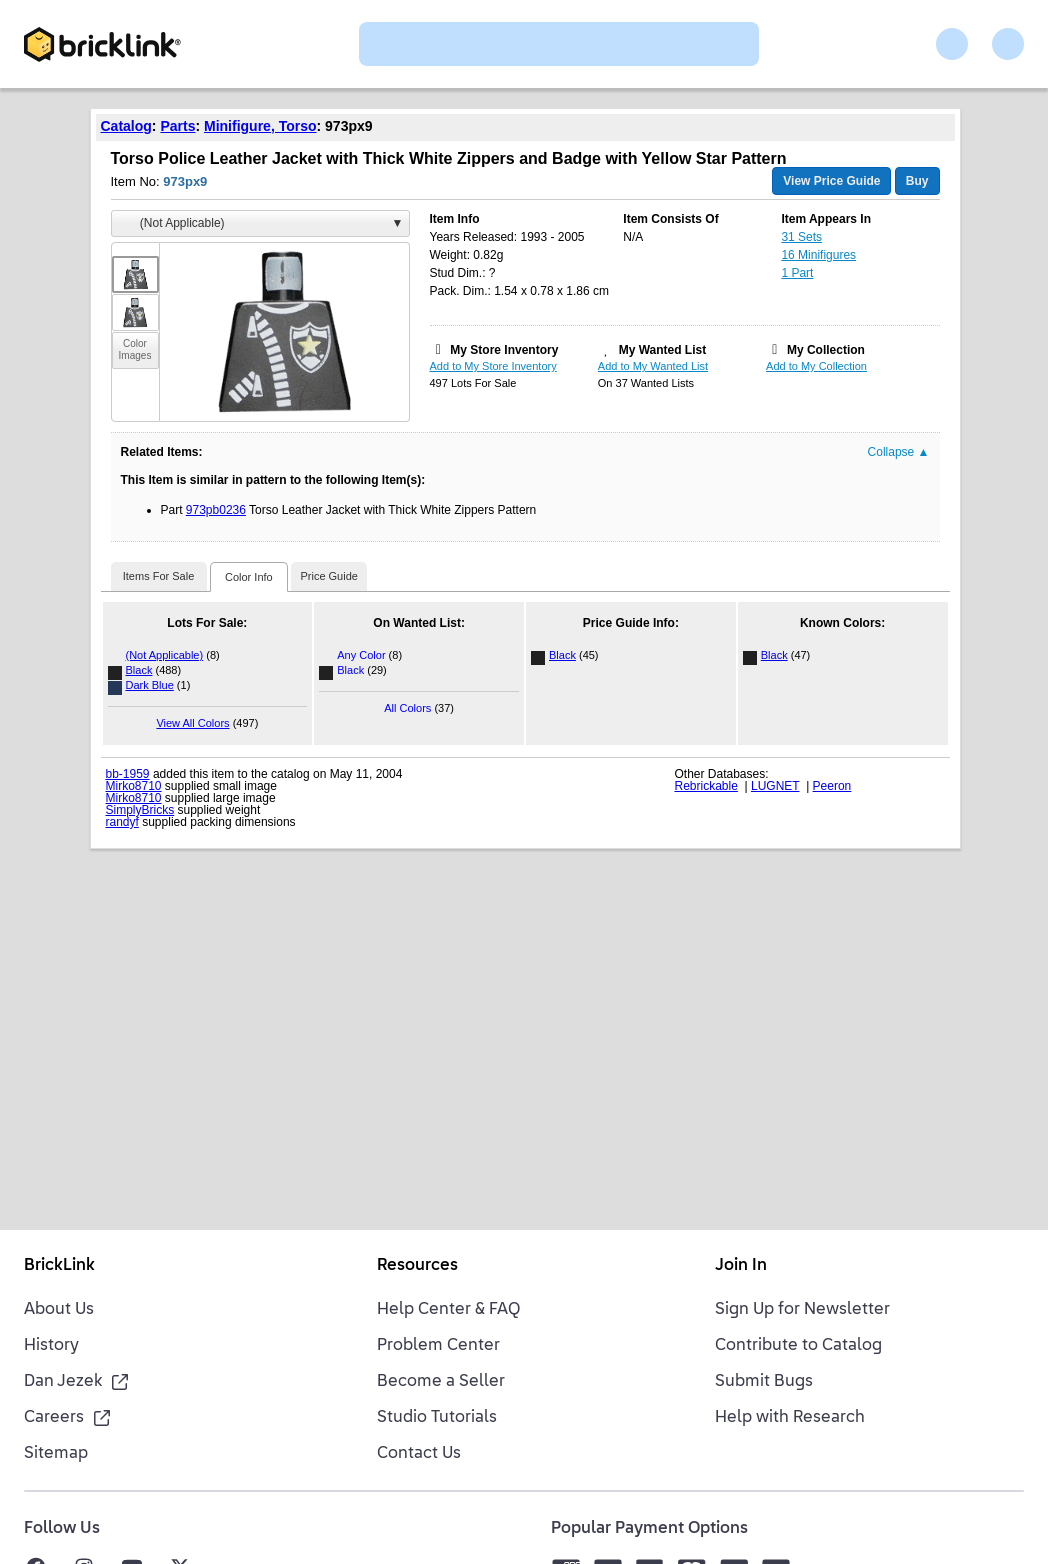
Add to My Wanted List (653, 366)
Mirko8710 (134, 786)
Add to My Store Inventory (493, 366)
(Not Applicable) (165, 655)
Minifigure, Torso (260, 126)
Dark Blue (150, 685)
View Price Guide (831, 181)
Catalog (126, 126)
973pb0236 (216, 510)
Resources (417, 1266)
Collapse (899, 452)
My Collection (826, 350)
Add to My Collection (816, 366)
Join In (741, 1266)
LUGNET (775, 786)
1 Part (797, 273)
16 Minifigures (818, 255)
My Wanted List (663, 350)
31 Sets (801, 237)
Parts (177, 126)
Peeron (832, 786)
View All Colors (192, 723)
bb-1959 (128, 774)
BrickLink (59, 1266)
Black (139, 670)
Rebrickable (706, 786)
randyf (122, 822)
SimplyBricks (140, 810)
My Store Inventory (504, 350)
